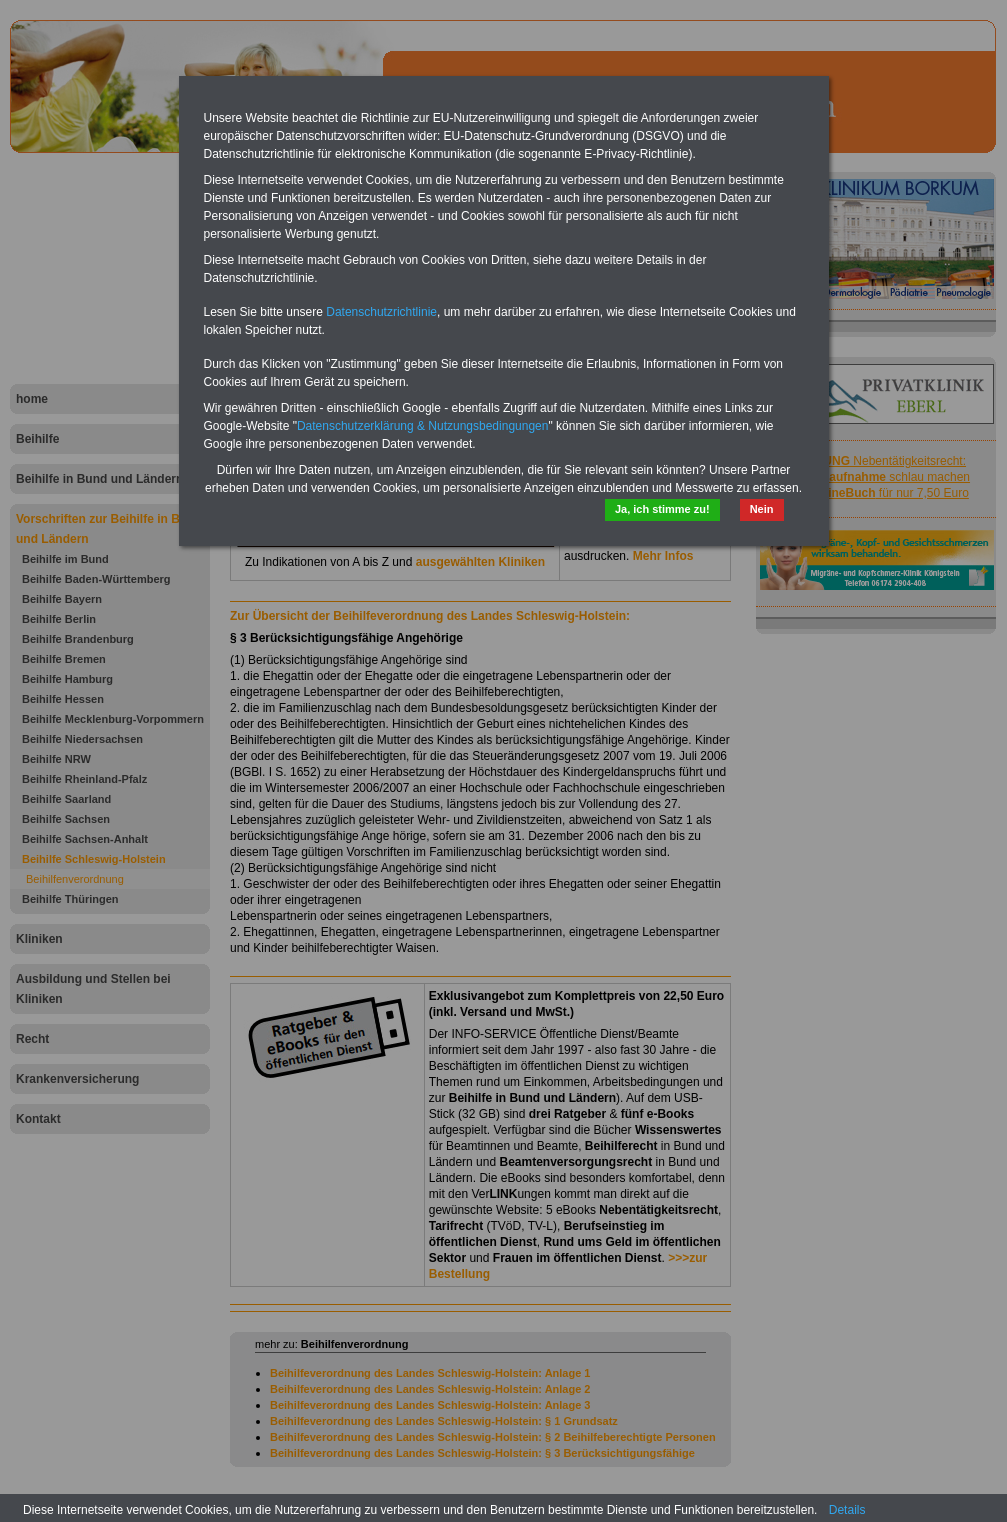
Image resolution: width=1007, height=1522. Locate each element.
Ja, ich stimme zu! (662, 509)
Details (847, 1510)
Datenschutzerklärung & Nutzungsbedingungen (423, 426)
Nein (762, 509)
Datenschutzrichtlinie (381, 312)
